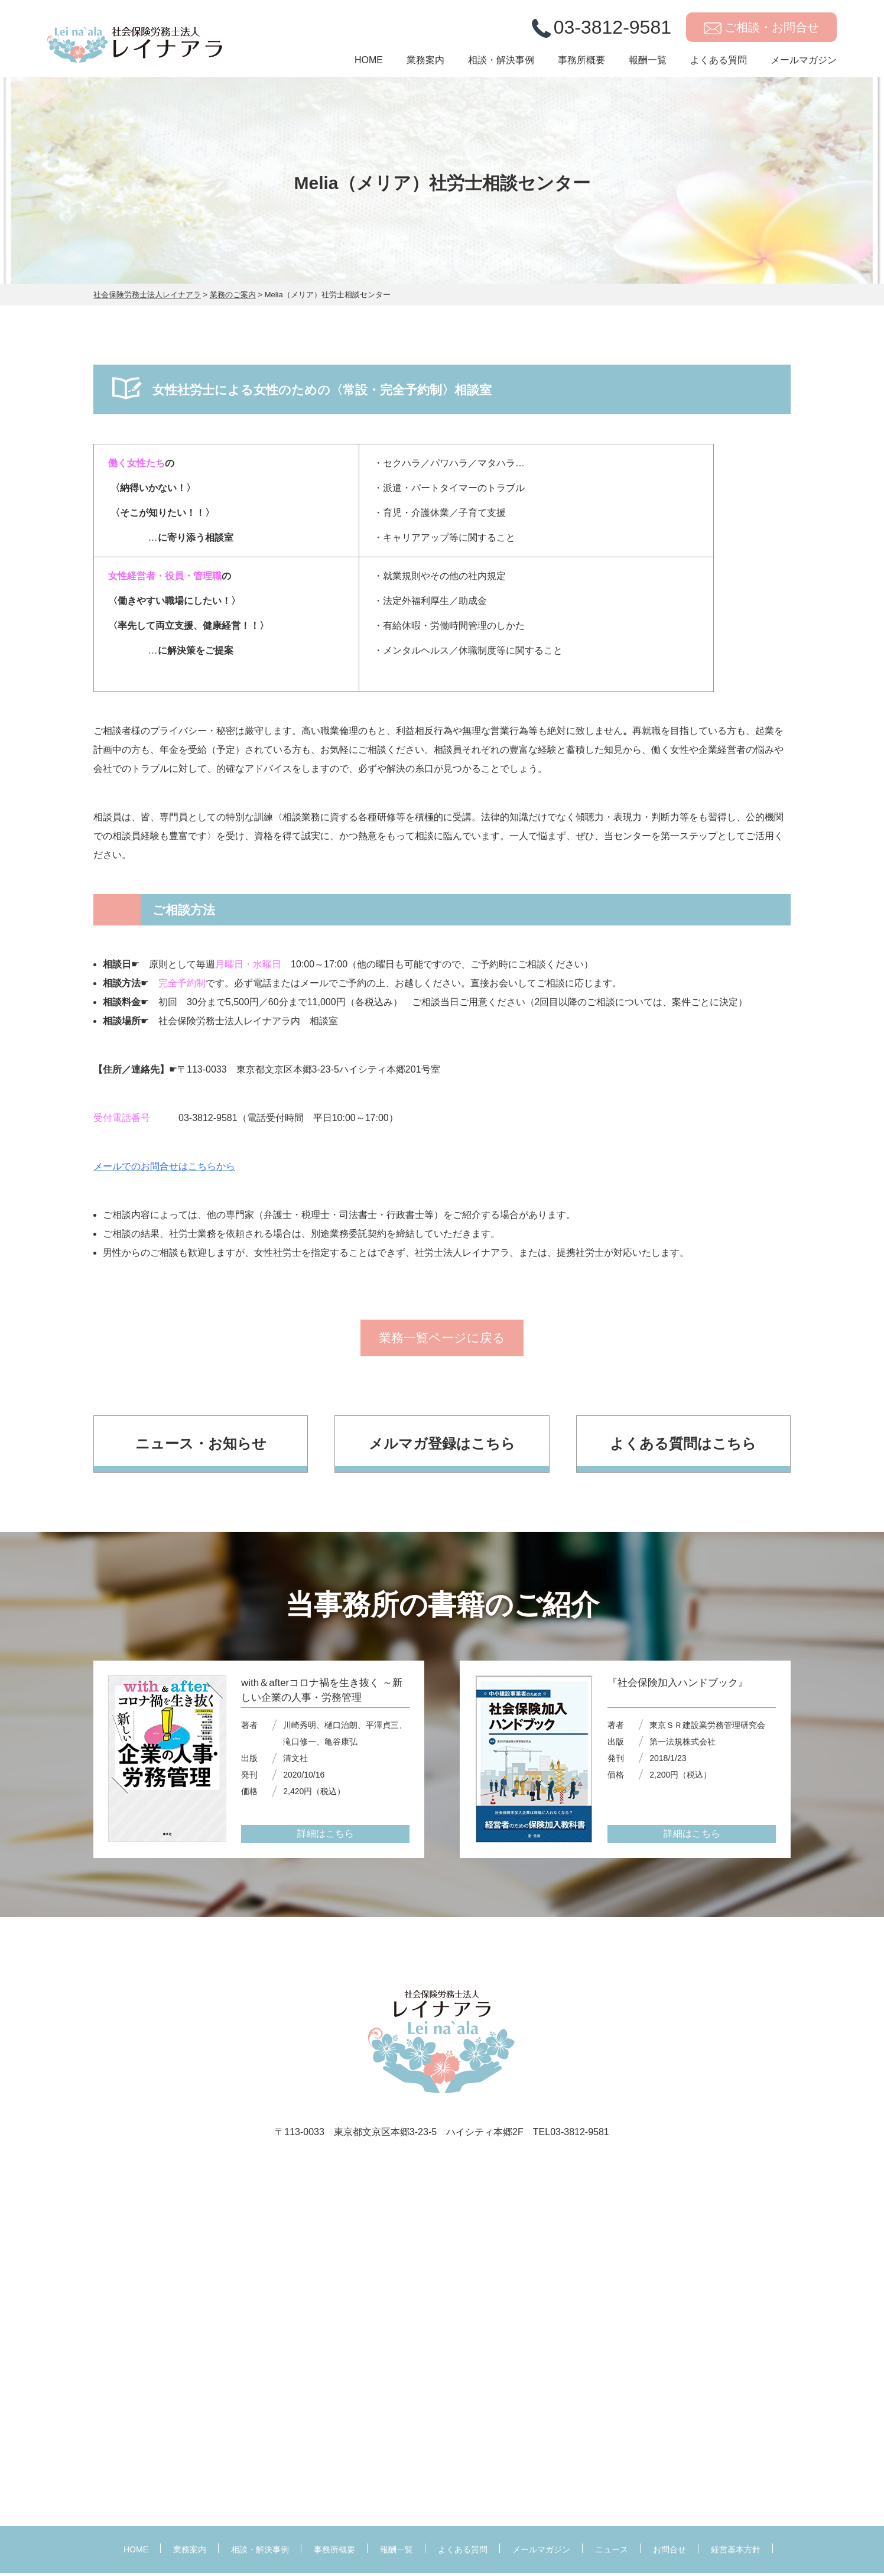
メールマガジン (804, 63)
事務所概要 (581, 63)
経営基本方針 (735, 2551)
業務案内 (425, 63)
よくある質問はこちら (683, 1446)
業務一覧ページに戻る (442, 1340)
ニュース (611, 2551)
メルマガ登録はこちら (442, 1446)
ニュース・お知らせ (200, 1446)
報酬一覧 (648, 63)
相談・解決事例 (501, 63)
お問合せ (669, 2551)
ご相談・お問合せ (771, 28)
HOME (369, 63)
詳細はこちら (325, 1837)
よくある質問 (718, 63)
